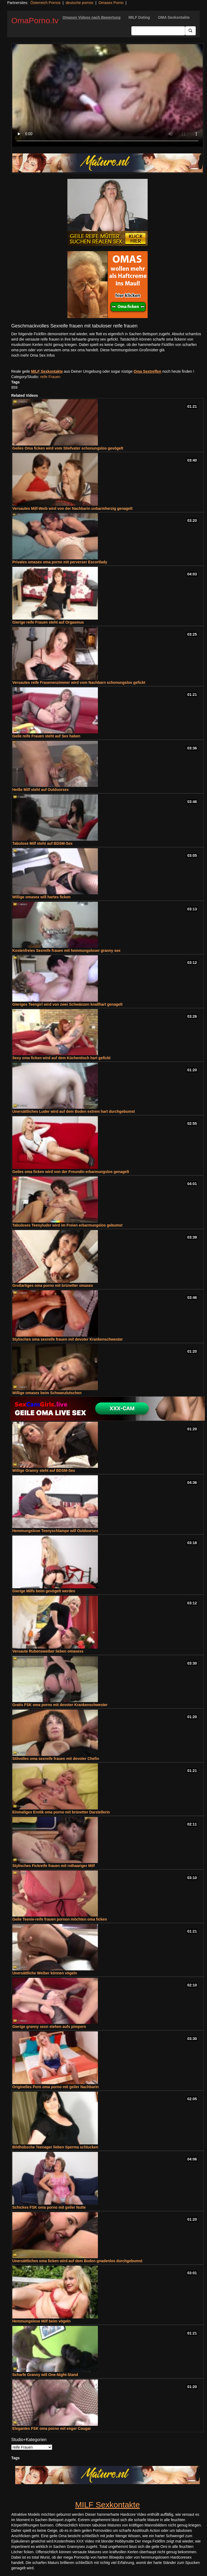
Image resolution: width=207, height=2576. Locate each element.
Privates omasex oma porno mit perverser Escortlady (59, 562)
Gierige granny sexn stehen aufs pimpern (49, 2026)
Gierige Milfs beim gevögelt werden (43, 1591)
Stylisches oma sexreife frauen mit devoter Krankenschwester (67, 1339)
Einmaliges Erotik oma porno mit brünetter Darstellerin (61, 1812)
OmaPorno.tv (35, 20)
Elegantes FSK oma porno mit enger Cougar (51, 2428)
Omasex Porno (110, 3)
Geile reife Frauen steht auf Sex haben (46, 736)
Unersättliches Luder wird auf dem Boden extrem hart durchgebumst (73, 1111)
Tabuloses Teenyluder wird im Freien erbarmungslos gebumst (67, 1225)
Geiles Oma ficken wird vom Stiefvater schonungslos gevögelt (67, 448)
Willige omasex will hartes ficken (41, 897)
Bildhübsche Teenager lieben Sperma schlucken (55, 2147)
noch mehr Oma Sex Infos (33, 355)
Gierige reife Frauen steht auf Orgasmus (48, 622)
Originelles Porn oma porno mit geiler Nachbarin (55, 2087)
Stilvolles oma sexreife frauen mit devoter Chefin (55, 1758)
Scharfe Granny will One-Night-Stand (45, 2375)
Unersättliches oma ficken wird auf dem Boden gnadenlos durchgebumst (77, 2261)
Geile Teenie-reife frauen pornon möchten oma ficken (59, 1919)
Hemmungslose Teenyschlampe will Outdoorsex (55, 1531)
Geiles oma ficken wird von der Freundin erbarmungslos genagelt (70, 1172)
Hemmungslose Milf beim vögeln (41, 2321)
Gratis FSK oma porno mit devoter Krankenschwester (60, 1705)
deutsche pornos (79, 3)
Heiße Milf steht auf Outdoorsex (40, 789)
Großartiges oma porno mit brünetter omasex (52, 1285)
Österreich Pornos (45, 3)
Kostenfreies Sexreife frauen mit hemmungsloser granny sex (66, 950)
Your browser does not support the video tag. (107, 95)
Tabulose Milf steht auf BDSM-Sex (42, 843)
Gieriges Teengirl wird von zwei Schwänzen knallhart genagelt (67, 1004)
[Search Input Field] (158, 30)
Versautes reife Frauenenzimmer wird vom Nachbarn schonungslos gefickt (78, 682)
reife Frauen (50, 377)
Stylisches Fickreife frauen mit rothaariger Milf (53, 1866)
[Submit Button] (190, 30)
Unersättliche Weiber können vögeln (44, 1973)
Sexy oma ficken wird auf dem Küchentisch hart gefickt (61, 1058)
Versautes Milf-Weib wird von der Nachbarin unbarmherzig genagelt (72, 508)
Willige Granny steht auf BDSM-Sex (43, 1470)
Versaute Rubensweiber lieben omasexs (47, 1651)
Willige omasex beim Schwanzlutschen (47, 1393)
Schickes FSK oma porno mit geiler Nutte (49, 2207)
